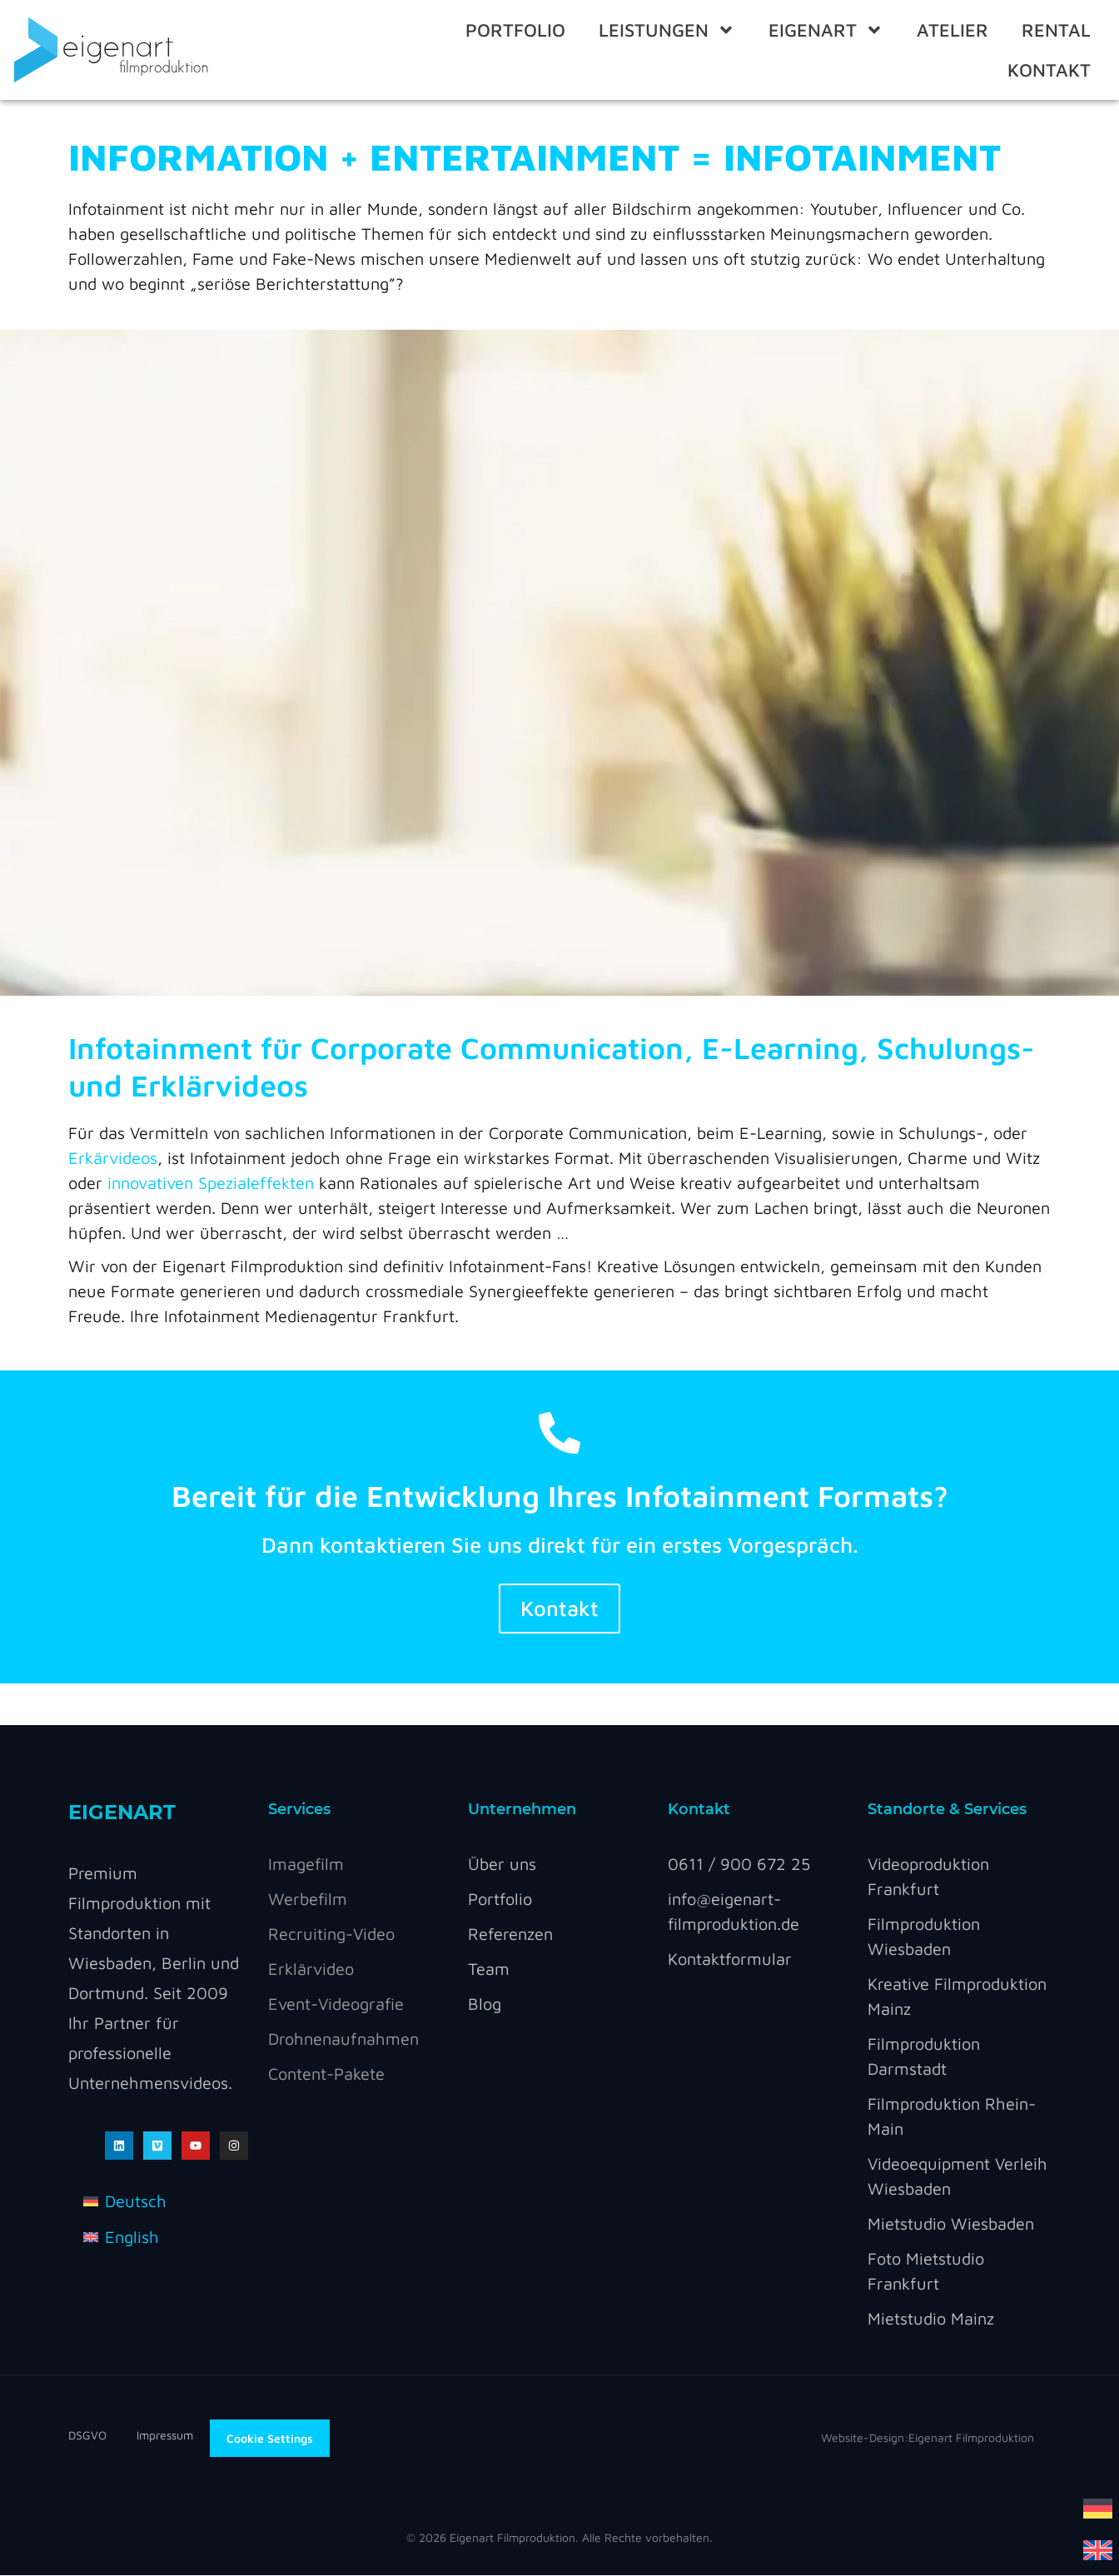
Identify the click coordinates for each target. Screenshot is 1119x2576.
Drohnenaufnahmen (343, 2039)
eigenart (825, 29)
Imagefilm (306, 1864)
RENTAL (1056, 30)
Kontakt (1049, 70)
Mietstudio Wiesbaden (951, 2224)
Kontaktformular (730, 1959)
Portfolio (515, 30)
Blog (484, 2004)
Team (489, 1969)
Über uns (502, 1864)
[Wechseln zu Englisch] (1097, 2548)
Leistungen (667, 29)
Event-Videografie (336, 2004)
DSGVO (102, 2436)
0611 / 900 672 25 (739, 1864)
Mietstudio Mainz (931, 2319)
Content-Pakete (326, 2074)
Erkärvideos (112, 1157)
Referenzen (510, 1934)
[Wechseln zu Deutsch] (1097, 2506)
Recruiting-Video (331, 1934)
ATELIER (952, 30)
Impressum (165, 2436)
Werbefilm (307, 1899)
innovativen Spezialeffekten (210, 1182)
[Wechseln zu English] (121, 2237)
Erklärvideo (311, 1969)
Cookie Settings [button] (269, 2438)
